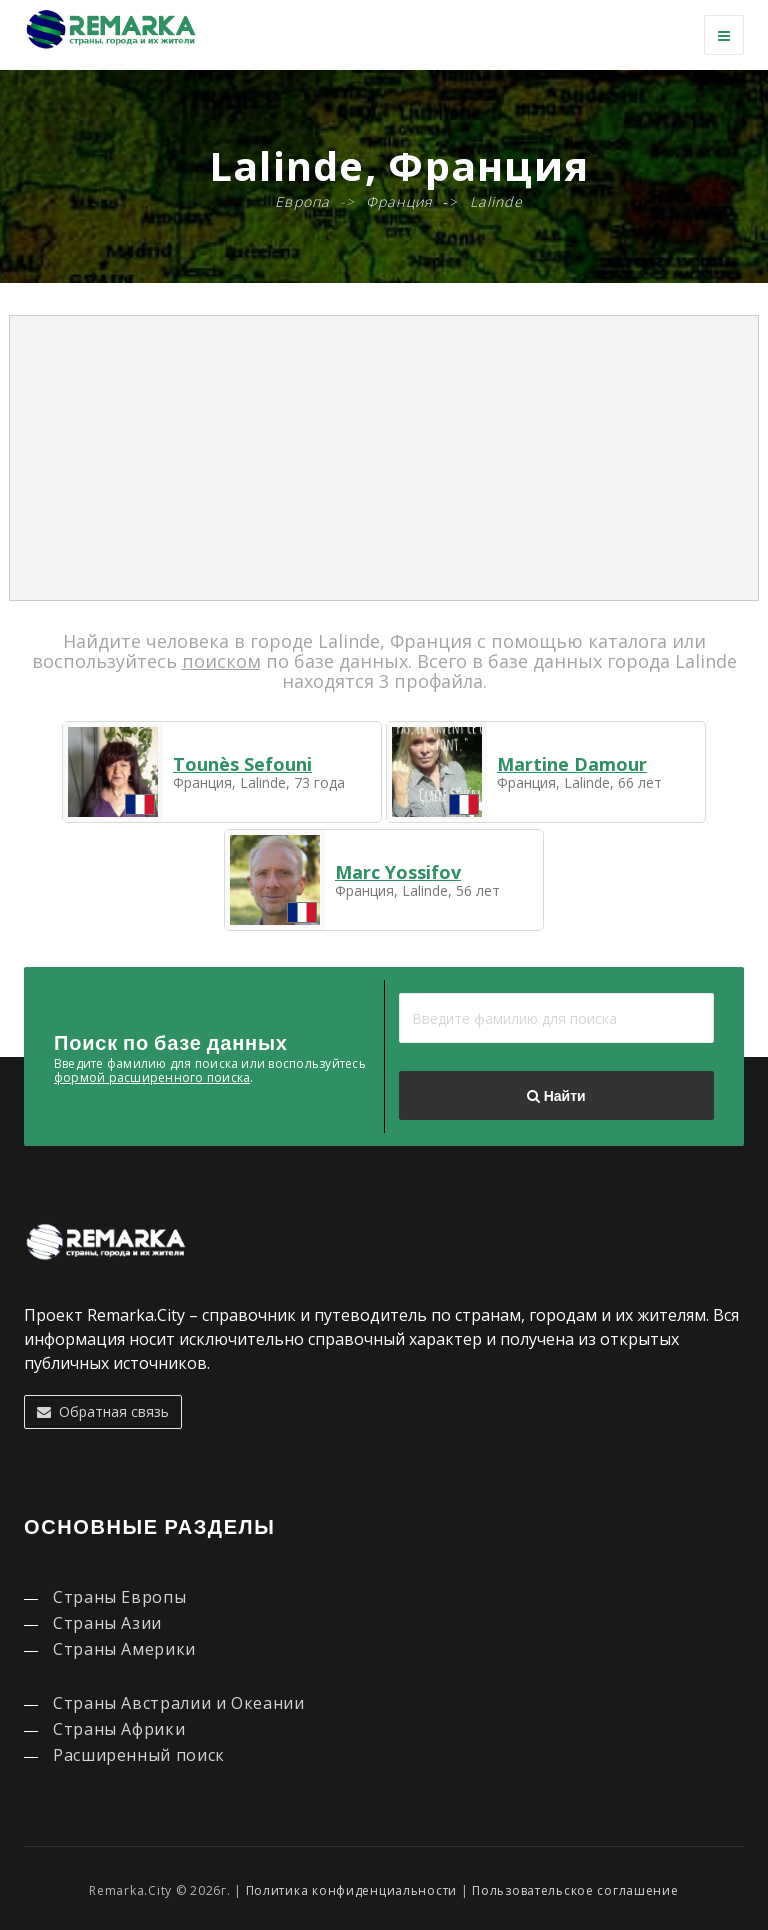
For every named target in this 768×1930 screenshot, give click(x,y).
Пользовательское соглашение (575, 1890)
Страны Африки (119, 1729)
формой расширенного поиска (152, 1077)
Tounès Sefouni (242, 764)
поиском (221, 661)
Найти (556, 1096)
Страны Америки (124, 1649)
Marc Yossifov (398, 872)
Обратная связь (103, 1411)
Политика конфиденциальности (351, 1890)
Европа (302, 201)
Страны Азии (107, 1623)
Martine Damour (572, 764)
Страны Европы (119, 1597)
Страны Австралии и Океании (179, 1703)
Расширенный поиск (139, 1755)
